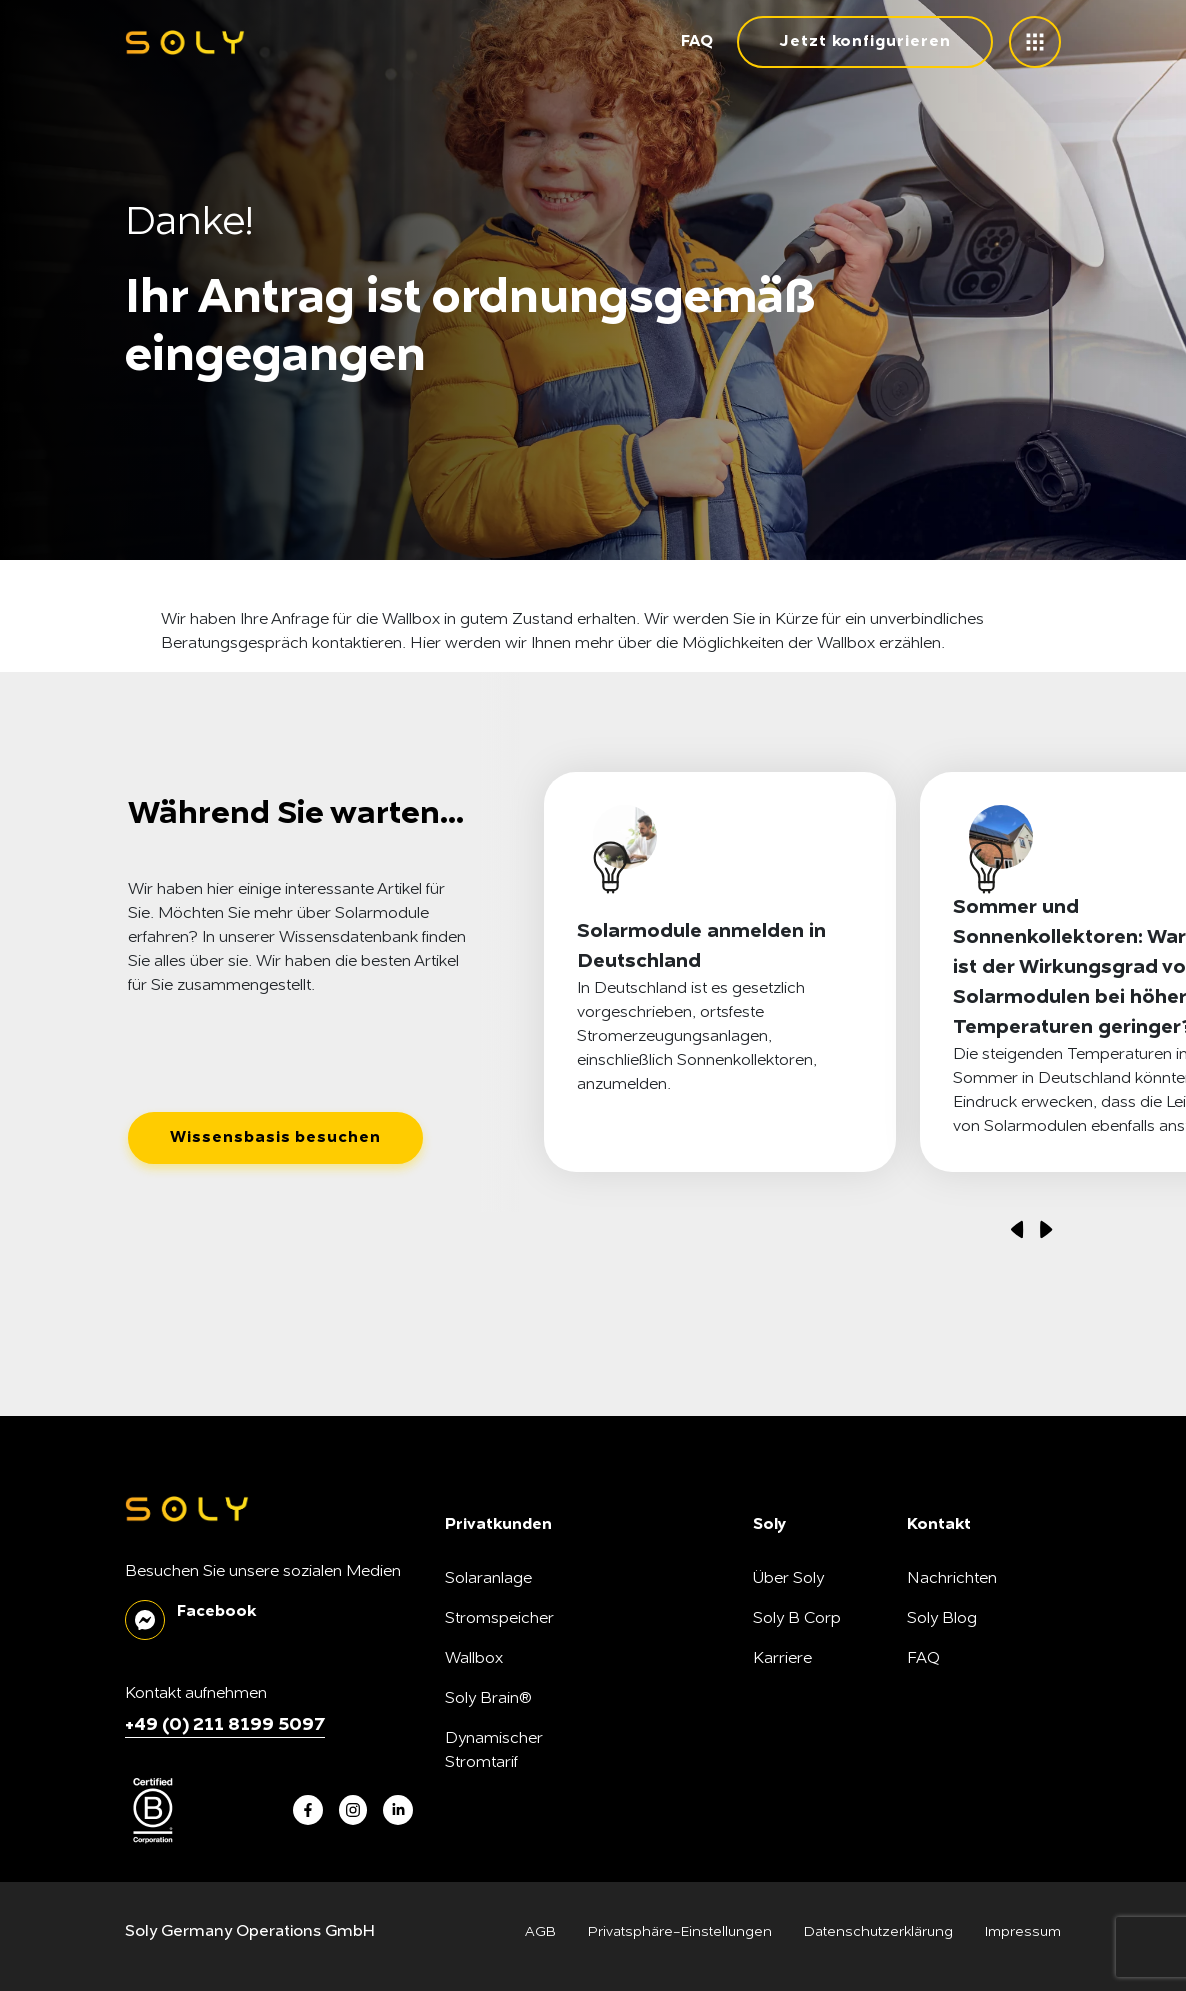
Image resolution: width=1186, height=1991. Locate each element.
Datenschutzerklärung (878, 1932)
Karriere (782, 1659)
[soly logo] (185, 42)
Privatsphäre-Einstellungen (680, 1932)
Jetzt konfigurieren (865, 42)
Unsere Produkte (815, 1699)
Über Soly (788, 1579)
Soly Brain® (488, 1699)
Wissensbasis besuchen (275, 1138)
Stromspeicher (499, 1619)
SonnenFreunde (812, 1739)
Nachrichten (952, 1579)
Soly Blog (942, 1619)
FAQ (697, 42)
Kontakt (935, 1699)
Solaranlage (488, 1579)
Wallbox (474, 1659)
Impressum (1023, 1932)
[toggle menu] (1035, 42)
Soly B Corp (797, 1619)
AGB (540, 1932)
